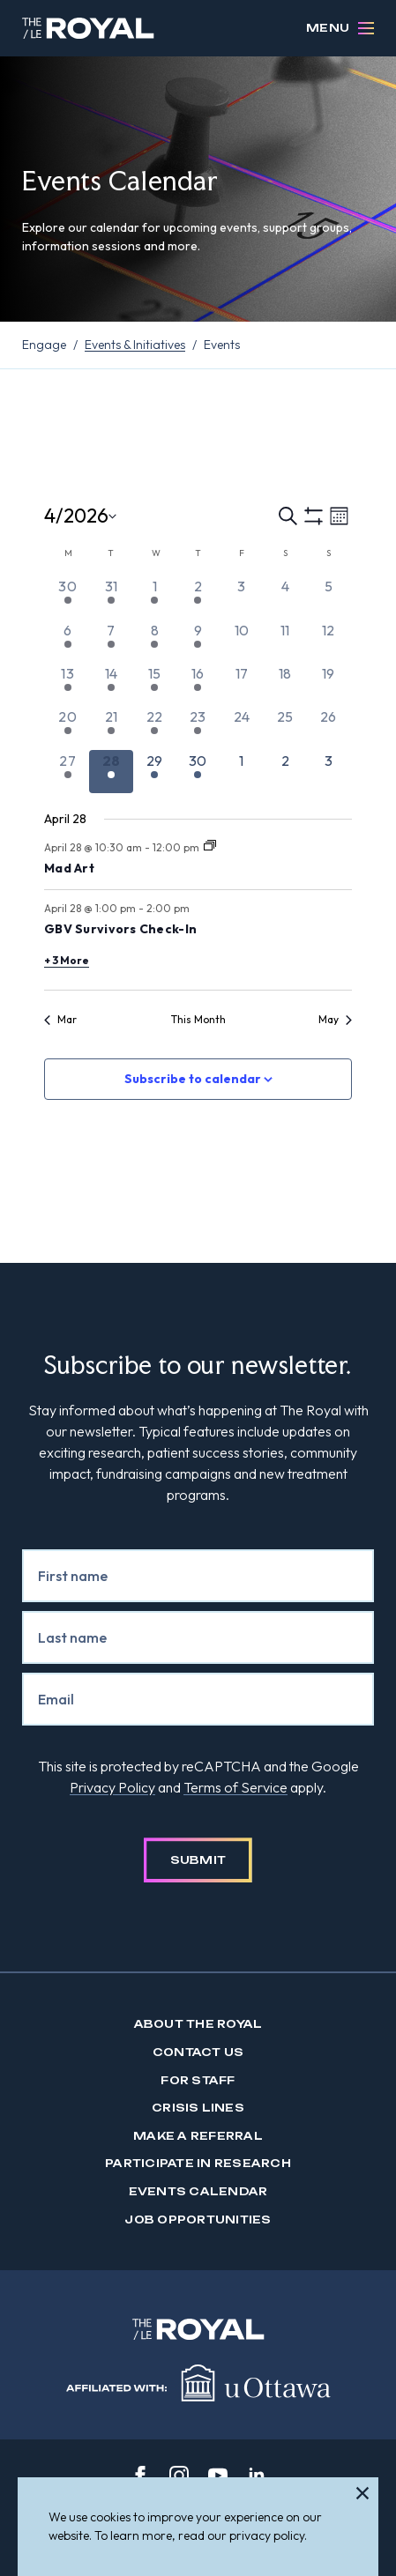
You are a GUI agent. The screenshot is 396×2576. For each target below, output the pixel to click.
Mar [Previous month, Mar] (60, 1019)
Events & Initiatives (135, 345)
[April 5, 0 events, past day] (328, 597)
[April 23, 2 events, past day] (198, 727)
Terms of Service (235, 1787)
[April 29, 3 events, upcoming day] (154, 771)
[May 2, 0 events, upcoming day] (284, 771)
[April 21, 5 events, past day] (110, 727)
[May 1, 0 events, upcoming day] (241, 771)
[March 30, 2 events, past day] (67, 597)
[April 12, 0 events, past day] (328, 641)
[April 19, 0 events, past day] (328, 684)
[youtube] (218, 2475)
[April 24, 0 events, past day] (241, 727)
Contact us (198, 2052)
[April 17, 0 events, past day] (241, 684)
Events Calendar (198, 2191)
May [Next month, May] (335, 1019)
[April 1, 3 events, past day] (154, 597)
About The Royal (198, 2023)
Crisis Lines (198, 2107)
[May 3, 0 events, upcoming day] (328, 771)
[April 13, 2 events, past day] (67, 684)
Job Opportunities (197, 2219)
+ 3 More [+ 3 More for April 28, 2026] (66, 960)
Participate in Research (198, 2163)
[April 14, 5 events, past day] (110, 684)
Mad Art (69, 868)
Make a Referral (198, 2135)
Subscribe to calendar (192, 1079)
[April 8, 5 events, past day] (154, 641)
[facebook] (140, 2475)
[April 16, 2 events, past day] (198, 684)
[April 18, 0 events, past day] (284, 684)
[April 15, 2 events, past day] (154, 684)
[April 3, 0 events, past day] (241, 597)
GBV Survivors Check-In (120, 929)
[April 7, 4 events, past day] (110, 641)
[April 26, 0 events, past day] (328, 727)
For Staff (198, 2080)
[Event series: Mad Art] (210, 846)
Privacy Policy (112, 1787)
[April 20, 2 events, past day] (67, 727)
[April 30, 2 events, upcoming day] (198, 771)
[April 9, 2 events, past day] (198, 641)
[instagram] (179, 2475)
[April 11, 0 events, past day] (284, 641)
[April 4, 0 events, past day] (284, 597)
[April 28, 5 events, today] (110, 771)
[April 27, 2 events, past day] (67, 771)
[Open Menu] (366, 28)
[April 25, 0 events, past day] (284, 727)
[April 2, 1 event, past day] (198, 597)
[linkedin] (257, 2475)
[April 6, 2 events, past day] (67, 641)
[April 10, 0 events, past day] (241, 641)
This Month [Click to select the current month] (198, 1019)
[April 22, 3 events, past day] (154, 727)
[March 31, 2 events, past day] (110, 597)
